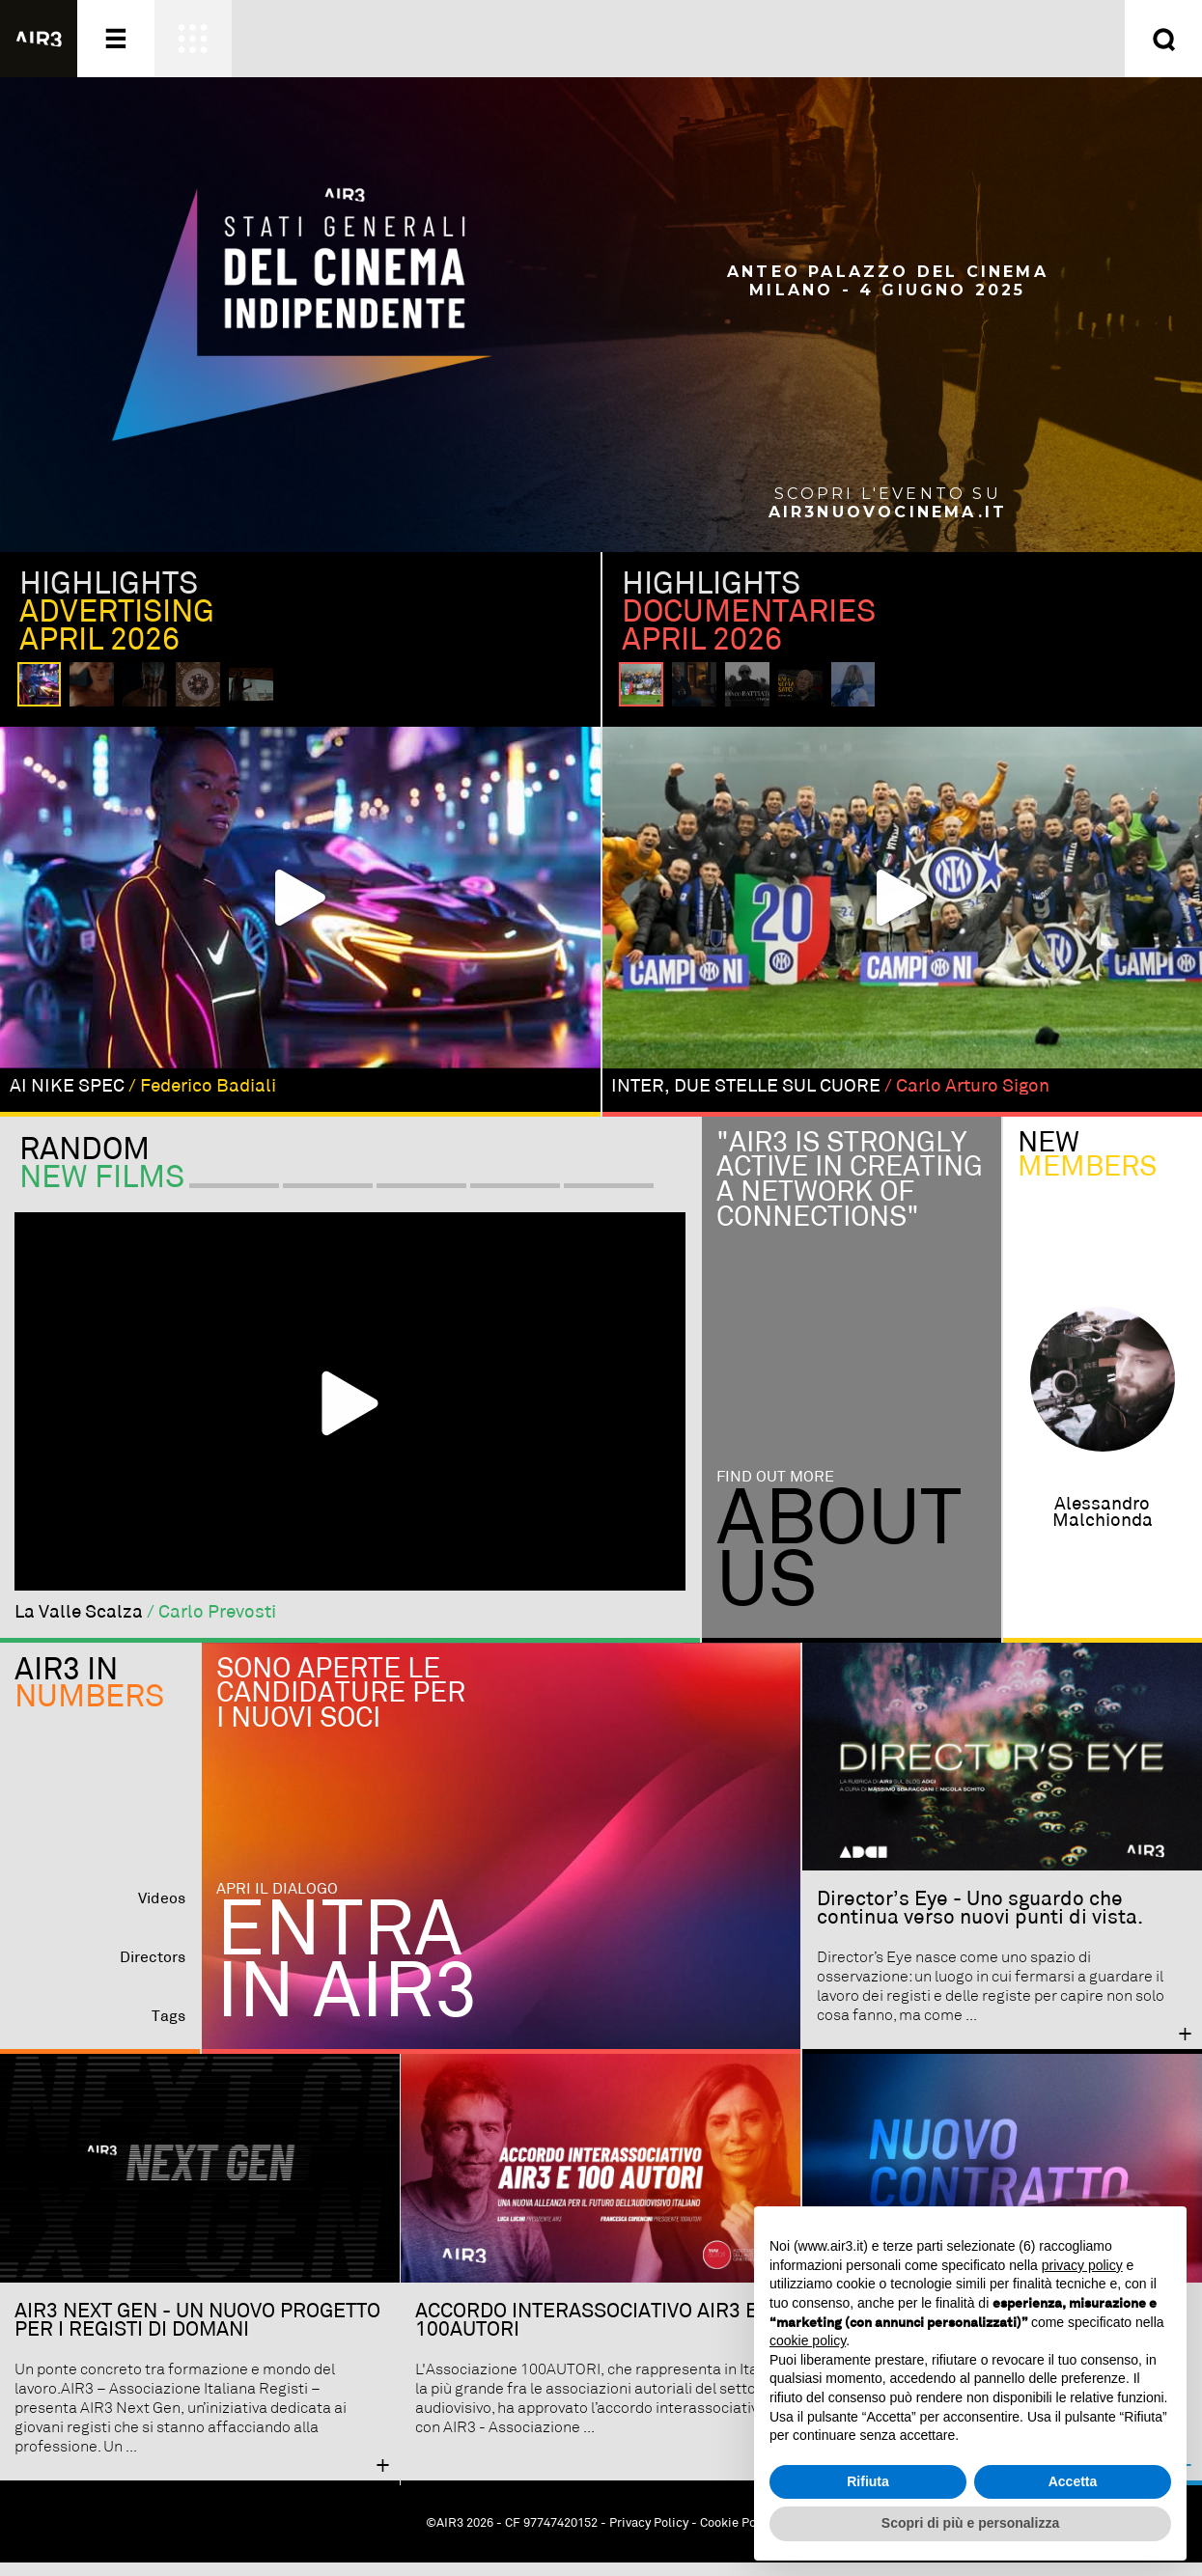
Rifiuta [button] (868, 2481)
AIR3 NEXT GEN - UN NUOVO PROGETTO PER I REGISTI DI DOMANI (197, 2334)
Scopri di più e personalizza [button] (970, 2523)
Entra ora (794, 38)
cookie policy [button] (807, 2340)
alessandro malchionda (1102, 1526)
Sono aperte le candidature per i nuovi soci (340, 1707)
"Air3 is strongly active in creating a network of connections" (849, 1194)
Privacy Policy (648, 2537)
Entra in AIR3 (347, 1977)
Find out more (775, 1490)
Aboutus (839, 1565)
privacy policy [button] (1082, 2265)
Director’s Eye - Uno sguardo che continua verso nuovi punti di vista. (980, 1922)
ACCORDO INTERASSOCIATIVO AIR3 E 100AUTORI (586, 2334)
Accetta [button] (1073, 2481)
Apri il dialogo (277, 1903)
